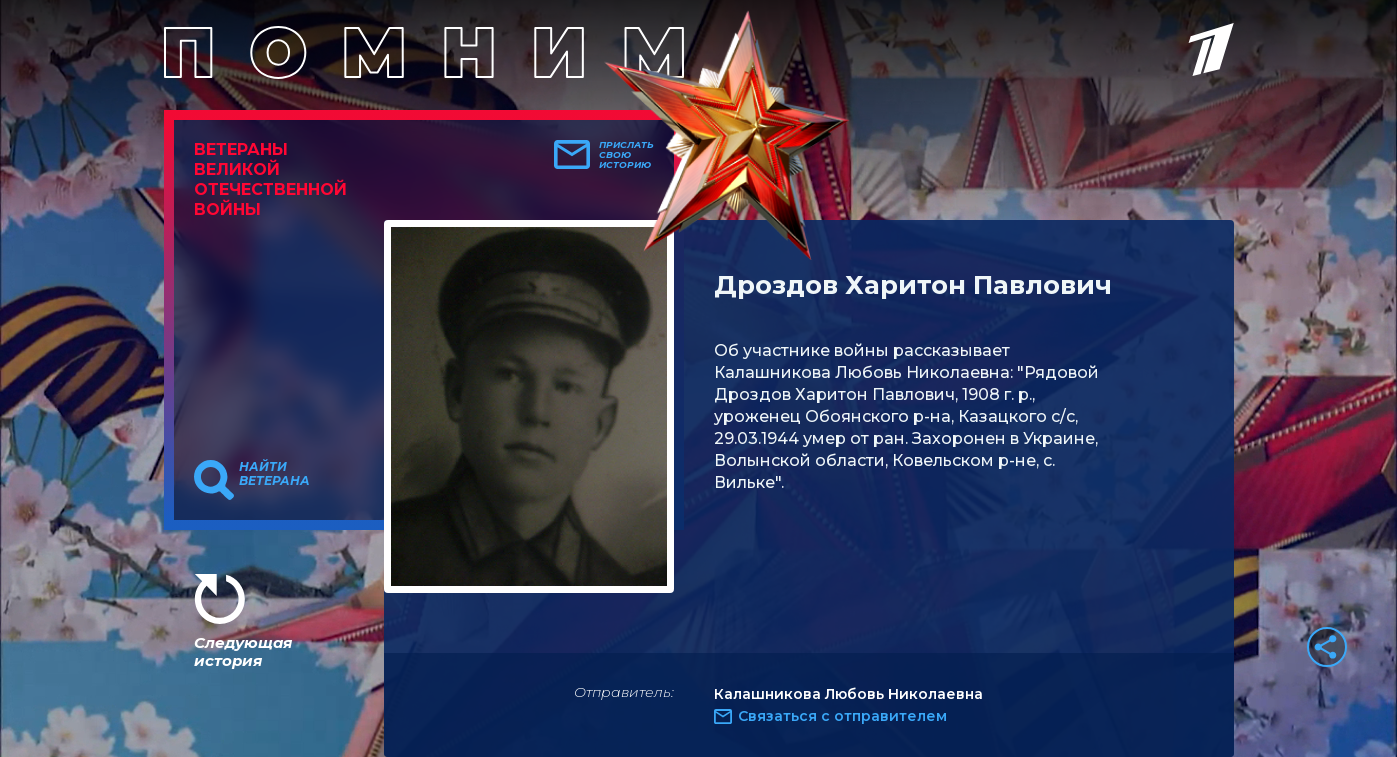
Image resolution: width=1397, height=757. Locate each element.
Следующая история (243, 651)
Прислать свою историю (626, 155)
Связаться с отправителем (842, 716)
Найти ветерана (274, 474)
